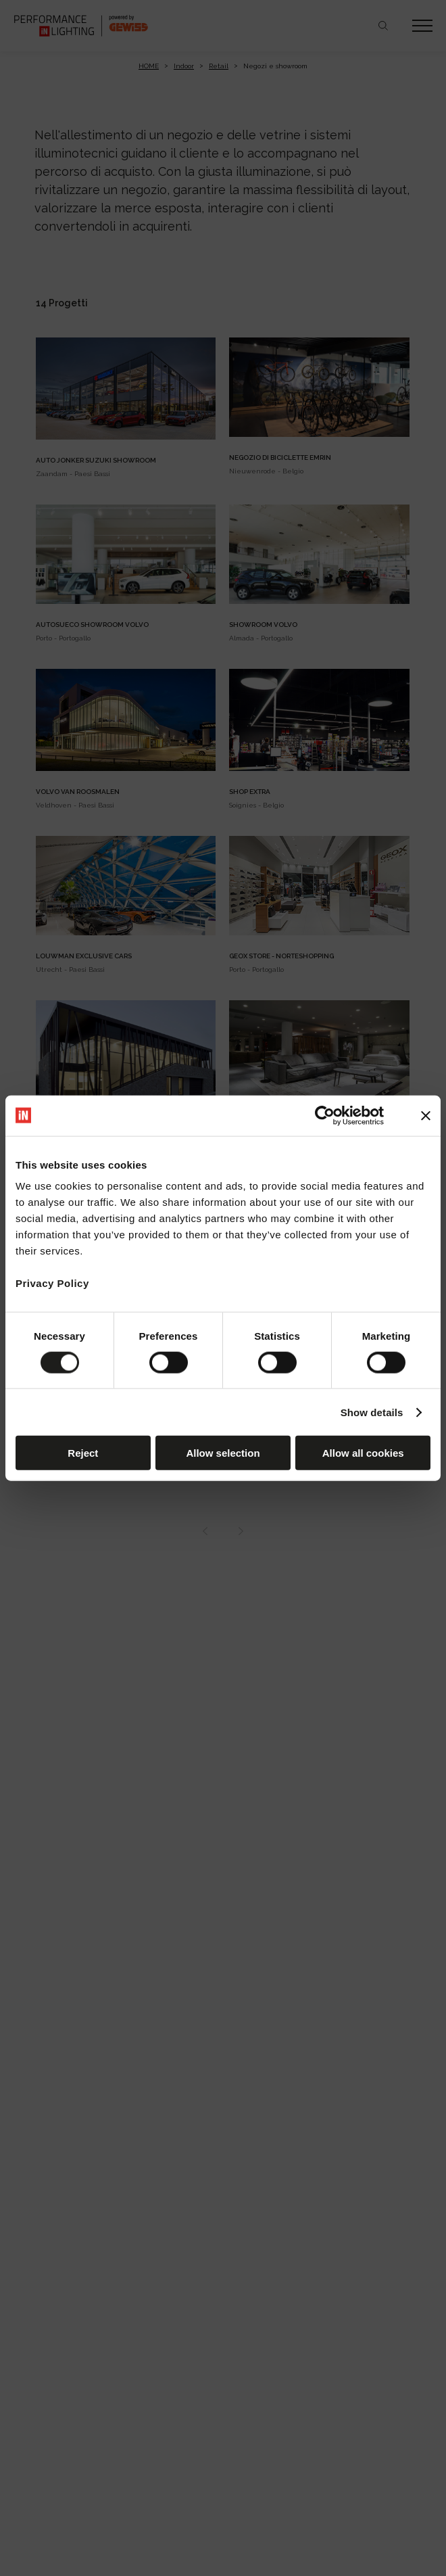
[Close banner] (425, 1115)
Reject (83, 1453)
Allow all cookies (363, 1453)
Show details (372, 1412)
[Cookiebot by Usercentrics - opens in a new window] (325, 1115)
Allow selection (222, 1453)
